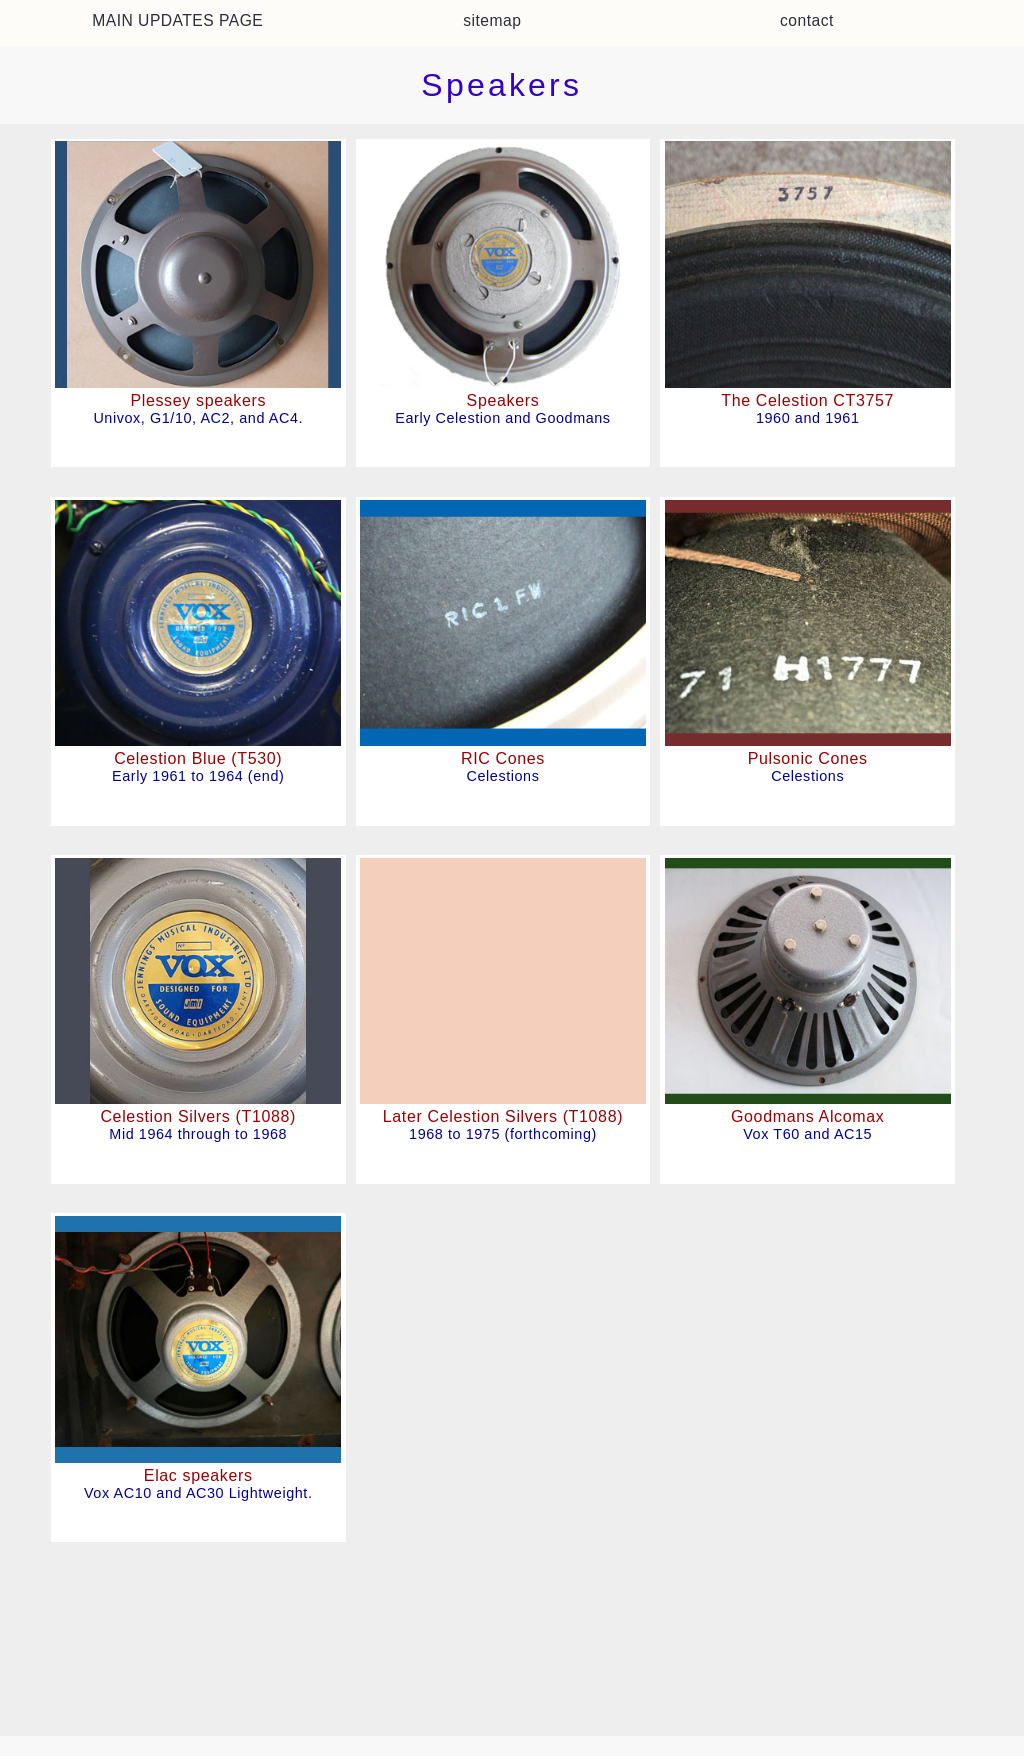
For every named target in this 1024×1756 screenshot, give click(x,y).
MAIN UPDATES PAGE (177, 20)
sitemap (492, 20)
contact (807, 20)
